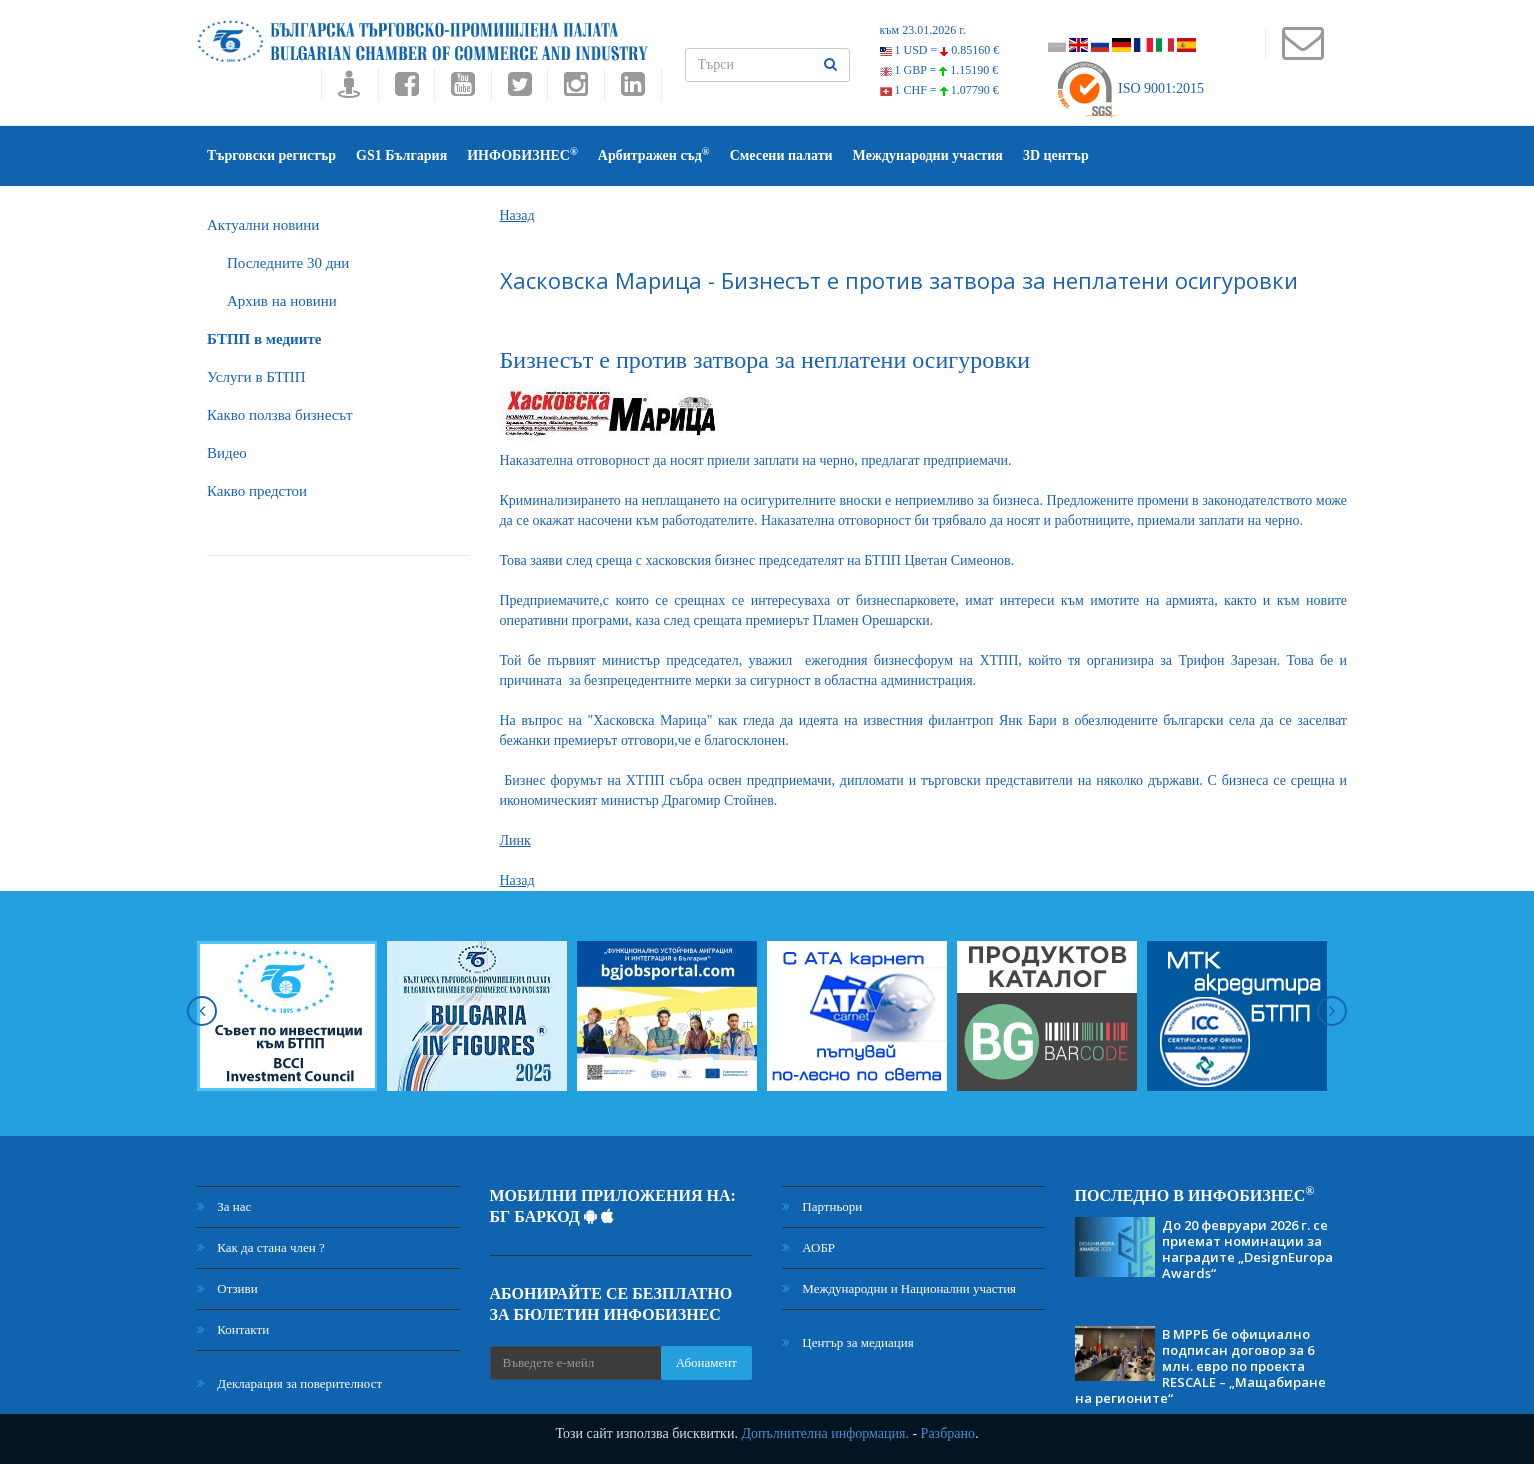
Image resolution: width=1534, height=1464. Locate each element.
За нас (224, 1206)
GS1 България (401, 155)
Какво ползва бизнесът (280, 415)
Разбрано (948, 1433)
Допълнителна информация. (825, 1433)
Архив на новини (282, 301)
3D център (1056, 155)
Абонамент (706, 1362)
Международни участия (928, 155)
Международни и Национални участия (899, 1288)
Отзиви (227, 1288)
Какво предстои (257, 491)
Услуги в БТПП (256, 377)
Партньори (822, 1206)
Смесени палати (781, 155)
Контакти (233, 1329)
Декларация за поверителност (289, 1383)
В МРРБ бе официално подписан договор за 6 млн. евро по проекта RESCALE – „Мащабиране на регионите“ (1200, 1366)
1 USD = (940, 50)
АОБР (808, 1247)
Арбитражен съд (654, 154)
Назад (517, 215)
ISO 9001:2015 (1129, 88)
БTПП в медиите (264, 339)
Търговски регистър (271, 155)
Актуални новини (263, 225)
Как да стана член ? (261, 1247)
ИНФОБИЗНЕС (522, 154)
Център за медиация (848, 1342)
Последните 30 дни (288, 263)
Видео (227, 453)
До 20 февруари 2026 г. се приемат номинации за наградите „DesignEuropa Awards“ (1247, 1249)
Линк (515, 840)
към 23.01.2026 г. (923, 30)
